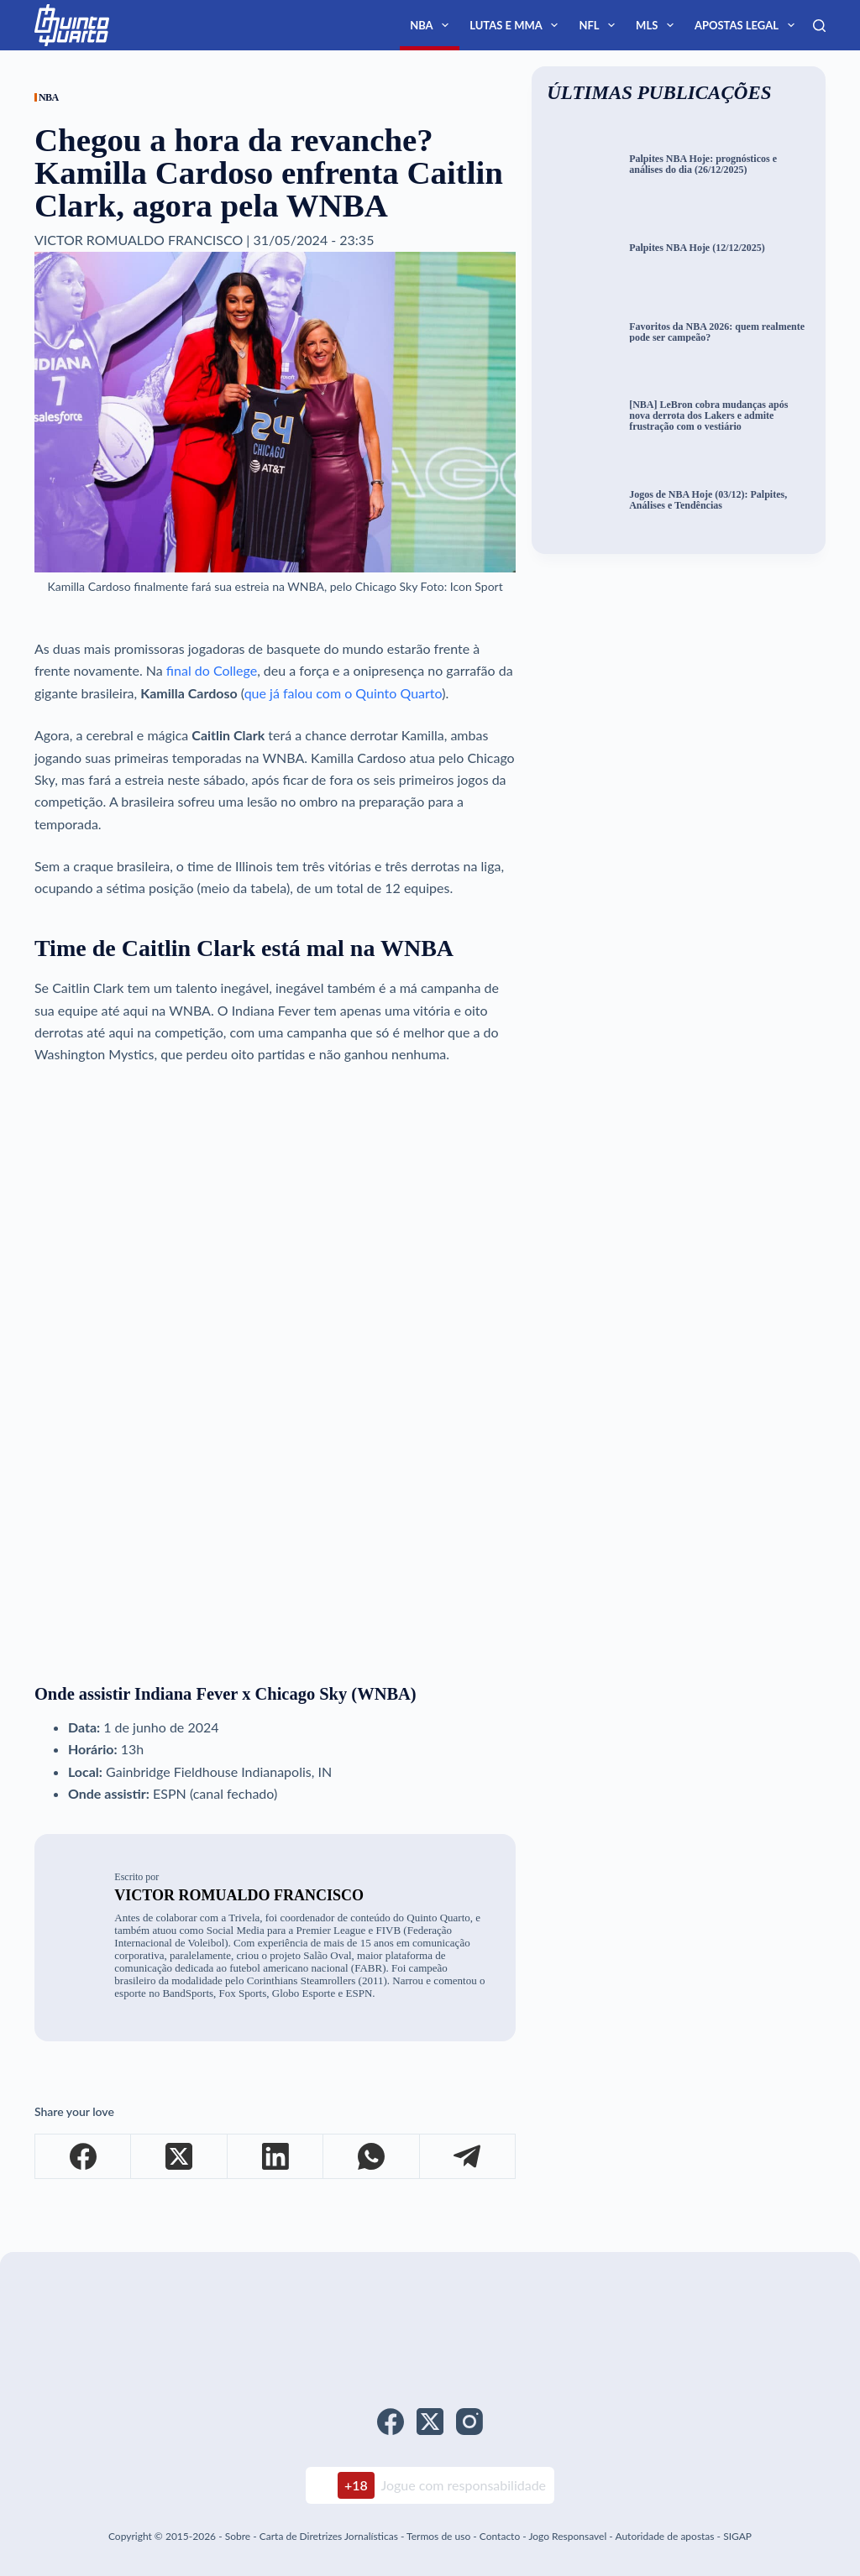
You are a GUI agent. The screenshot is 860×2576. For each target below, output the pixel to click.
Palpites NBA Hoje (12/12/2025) (697, 248)
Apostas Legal (748, 25)
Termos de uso (438, 2536)
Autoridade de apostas (664, 2536)
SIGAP (737, 2536)
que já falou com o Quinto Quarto (343, 693)
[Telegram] (468, 2156)
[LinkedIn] (275, 2156)
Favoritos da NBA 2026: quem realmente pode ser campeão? (717, 332)
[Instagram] (469, 2421)
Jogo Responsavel (568, 2536)
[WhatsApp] (371, 2156)
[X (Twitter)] (179, 2156)
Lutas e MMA (516, 25)
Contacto (500, 2536)
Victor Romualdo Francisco (239, 1895)
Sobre (237, 2536)
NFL (600, 25)
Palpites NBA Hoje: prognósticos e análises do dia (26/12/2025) (703, 164)
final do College (211, 670)
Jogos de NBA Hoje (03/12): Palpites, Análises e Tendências (708, 500)
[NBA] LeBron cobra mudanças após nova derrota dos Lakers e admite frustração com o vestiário (708, 415)
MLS (658, 25)
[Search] (819, 25)
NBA (432, 25)
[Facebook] (83, 2156)
